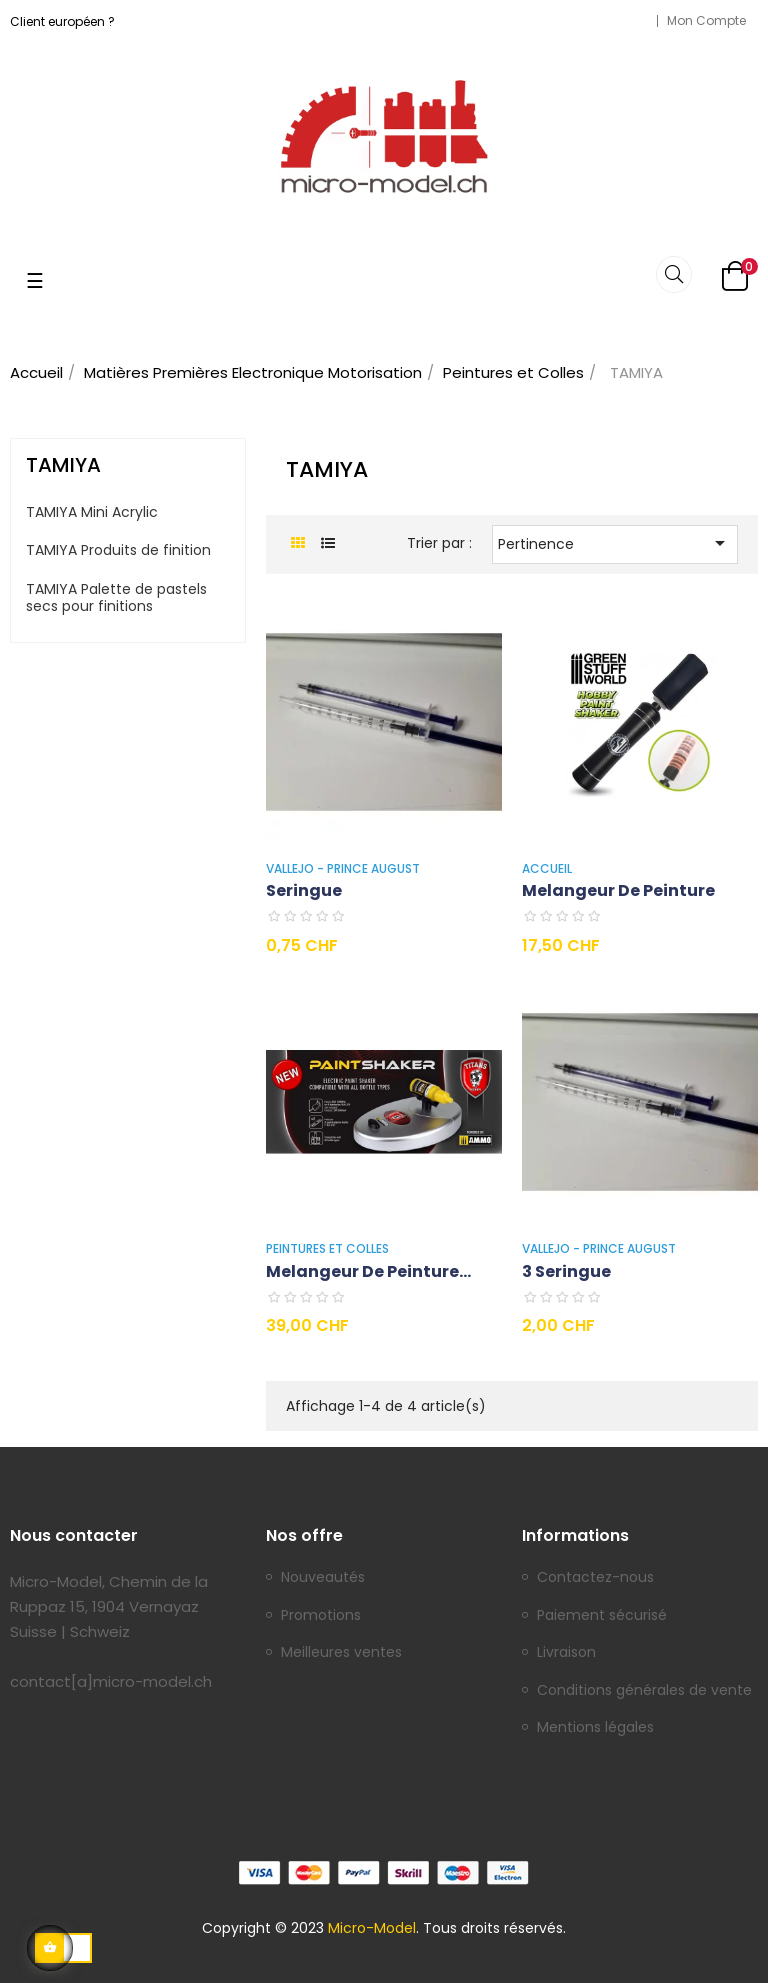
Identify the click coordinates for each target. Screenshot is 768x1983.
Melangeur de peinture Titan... (362, 1272)
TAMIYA (63, 465)
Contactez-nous (595, 1578)
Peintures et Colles (327, 1248)
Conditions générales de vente (644, 1691)
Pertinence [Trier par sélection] (615, 543)
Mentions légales (595, 1728)
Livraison (566, 1653)
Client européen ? (62, 21)
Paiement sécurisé (602, 1616)
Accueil (547, 868)
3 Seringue (566, 1271)
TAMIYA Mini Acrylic (92, 513)
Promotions (321, 1616)
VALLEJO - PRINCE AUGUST (343, 868)
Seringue (304, 890)
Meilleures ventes (341, 1653)
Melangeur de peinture (618, 890)
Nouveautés (323, 1578)
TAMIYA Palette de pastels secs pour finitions (116, 599)
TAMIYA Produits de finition (118, 551)
